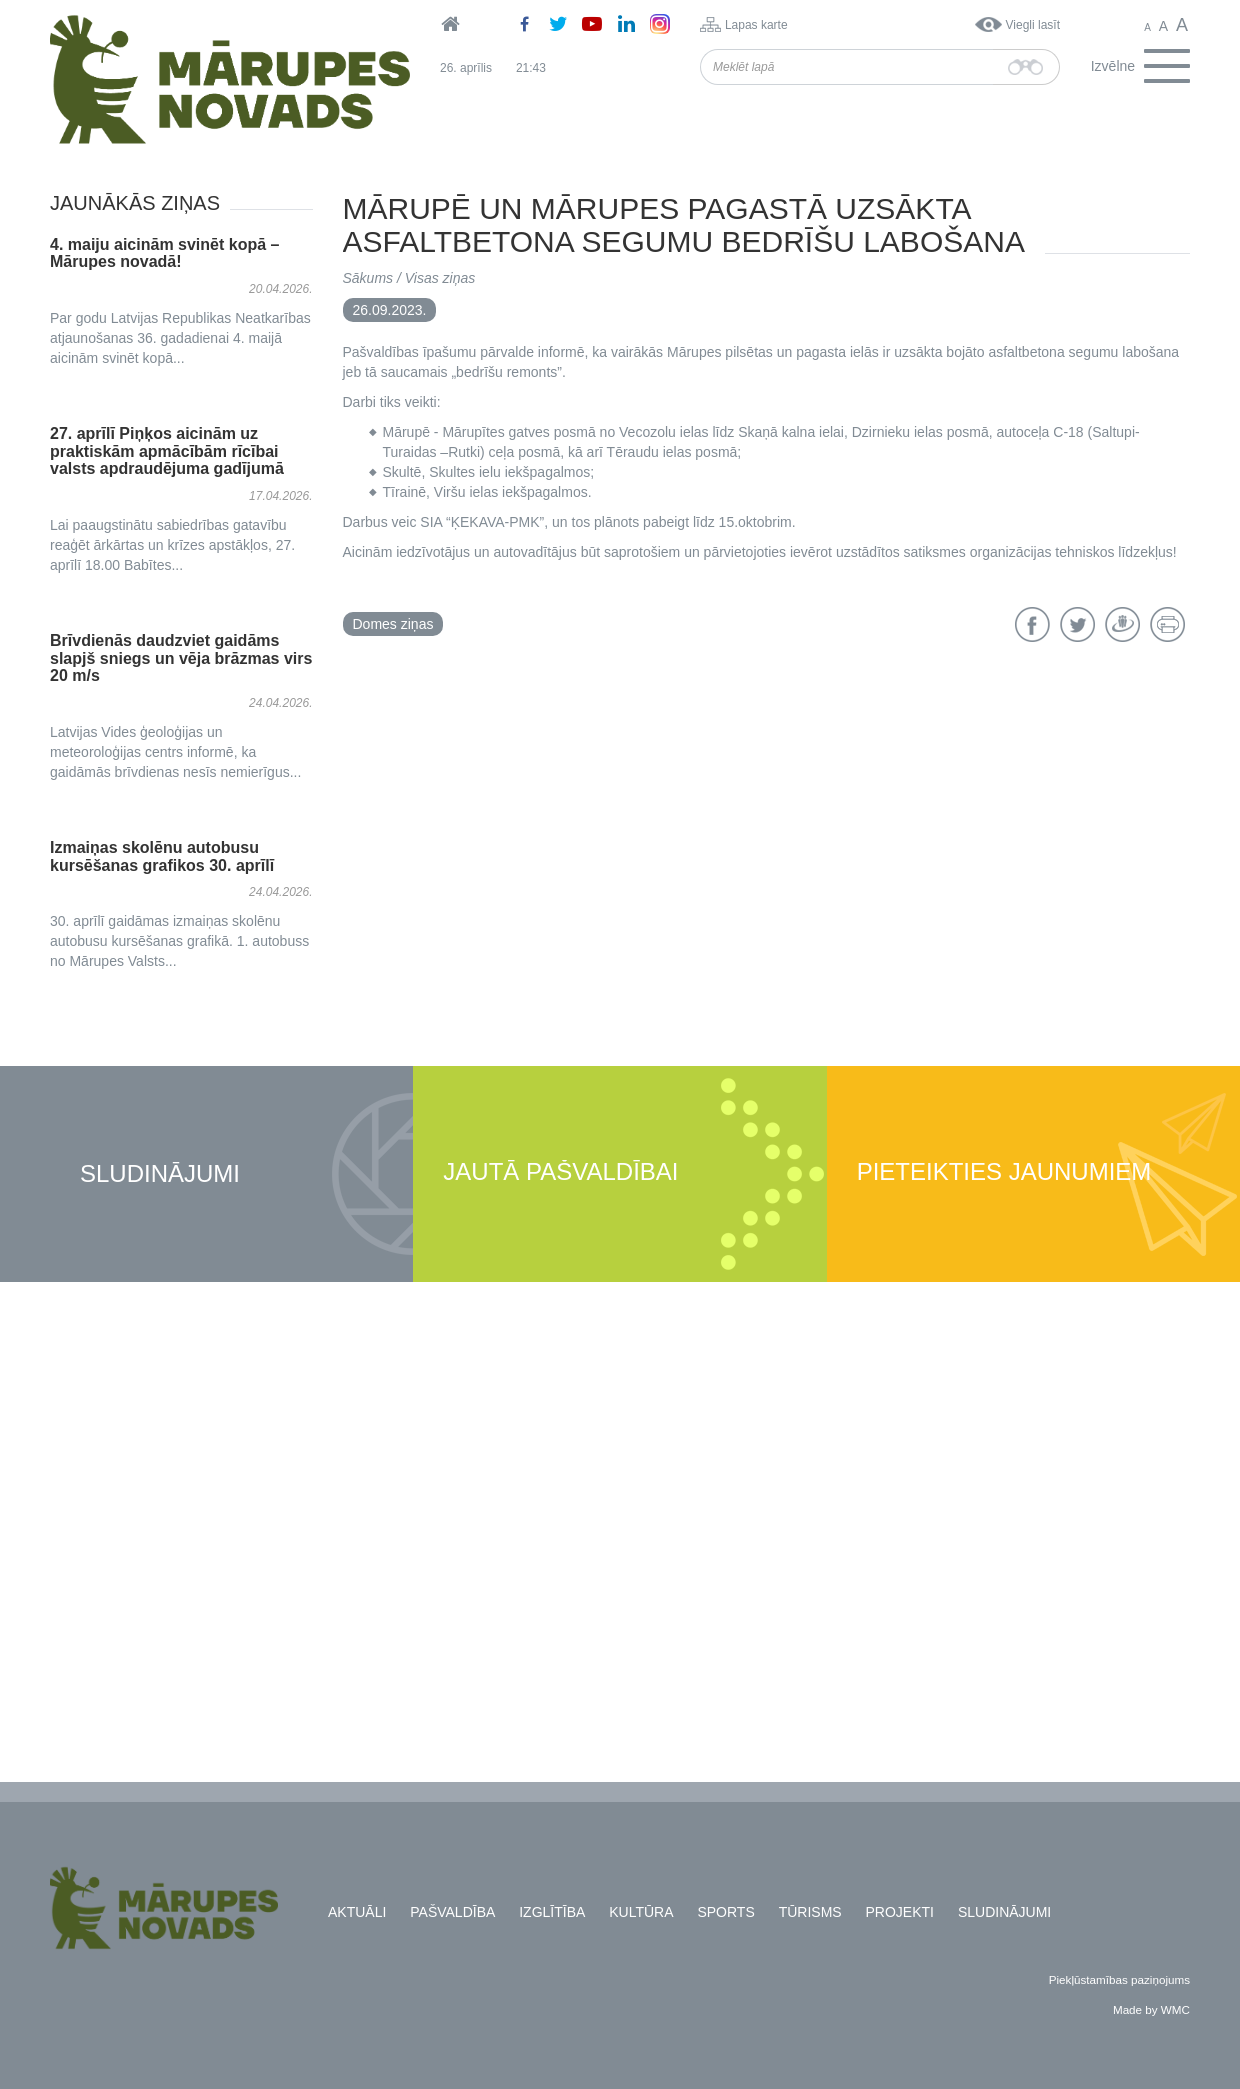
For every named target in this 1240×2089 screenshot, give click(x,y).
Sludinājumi (160, 1174)
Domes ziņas (393, 624)
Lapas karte (756, 25)
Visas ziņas (440, 278)
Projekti (900, 1912)
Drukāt (1167, 624)
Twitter (1077, 624)
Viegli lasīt (1033, 25)
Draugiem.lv (1122, 624)
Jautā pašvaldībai (560, 1172)
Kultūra (641, 1912)
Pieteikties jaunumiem (1004, 1172)
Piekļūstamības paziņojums (1119, 1979)
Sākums (368, 278)
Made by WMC (1151, 2009)
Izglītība (552, 1912)
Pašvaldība (452, 1912)
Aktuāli (357, 1912)
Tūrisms (810, 1912)
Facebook (1032, 624)
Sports (725, 1912)
